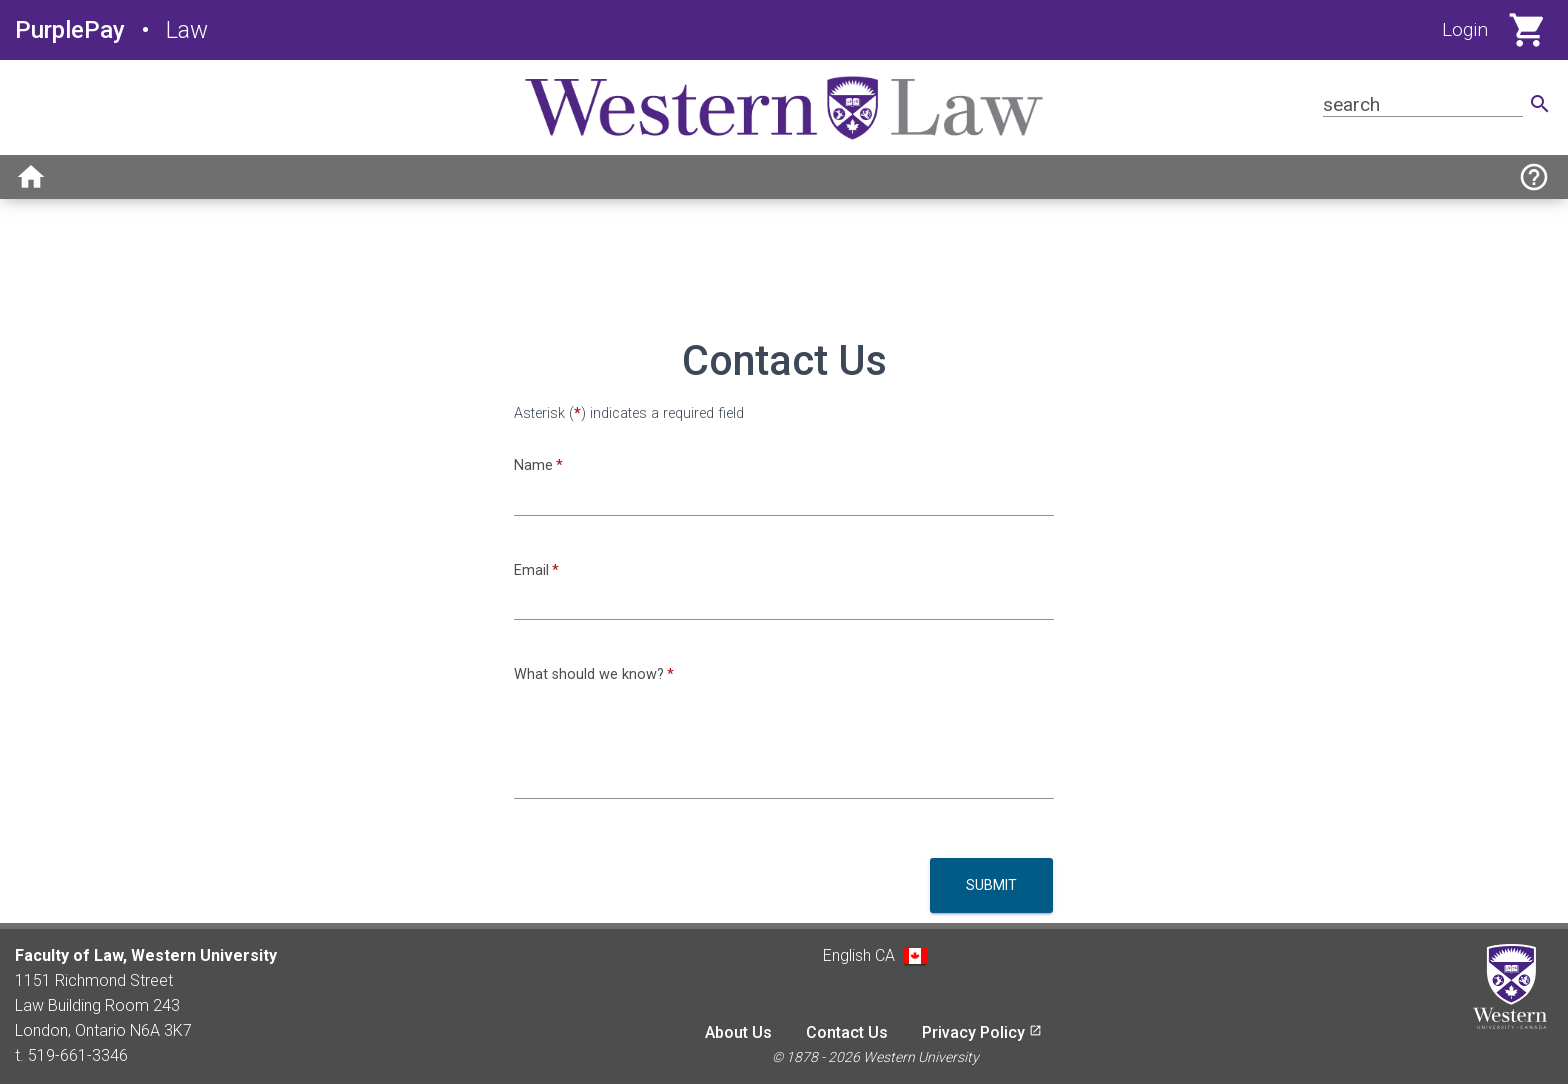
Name (533, 465)
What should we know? (589, 674)
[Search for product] (1423, 104)
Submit (991, 885)
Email (531, 570)
